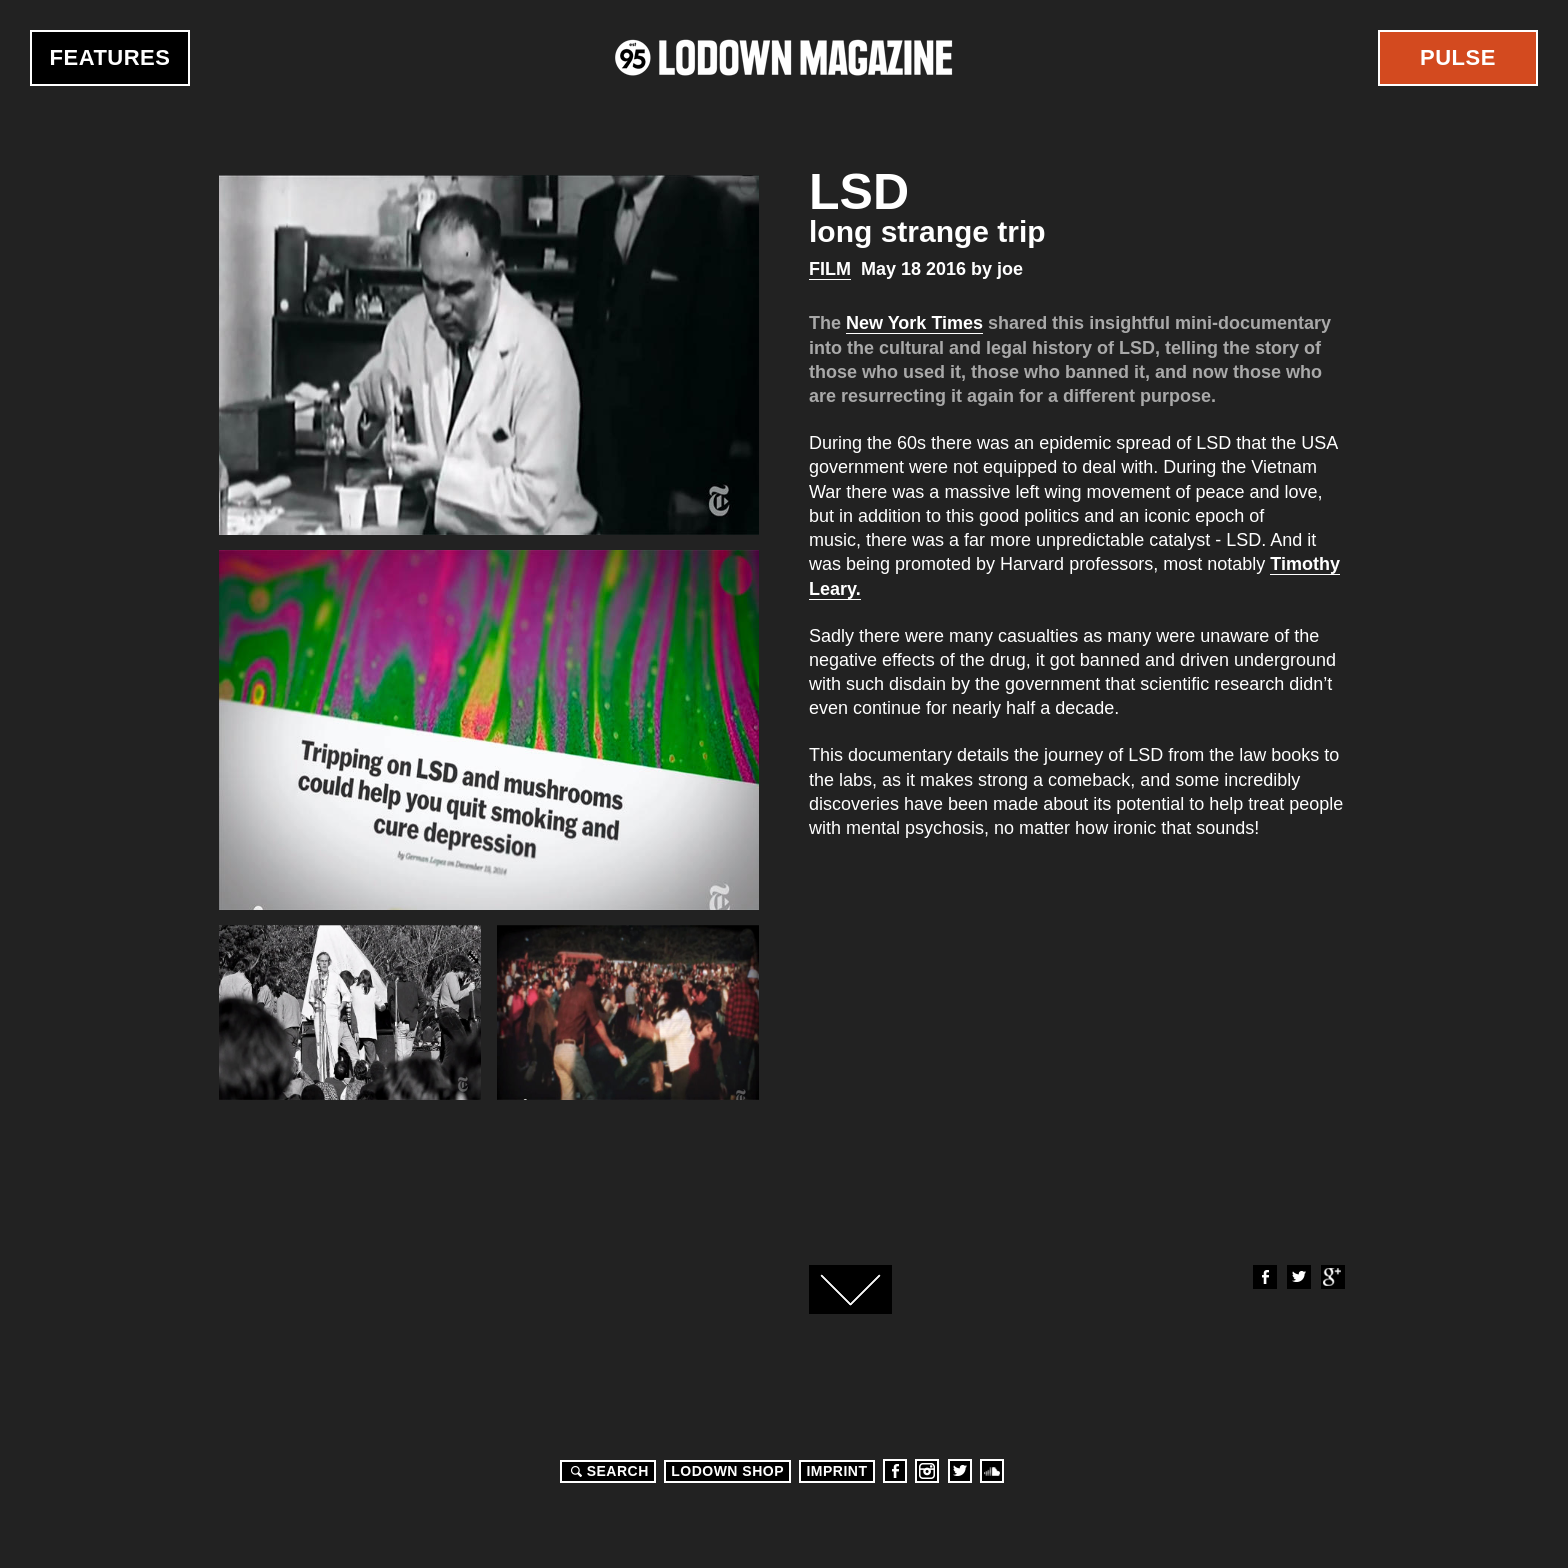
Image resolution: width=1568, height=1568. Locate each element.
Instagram (927, 1471)
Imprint (836, 1471)
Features (110, 57)
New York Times (914, 323)
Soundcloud (992, 1471)
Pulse (1458, 57)
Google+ (1332, 1277)
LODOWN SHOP (727, 1471)
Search (607, 1471)
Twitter (1298, 1277)
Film (830, 269)
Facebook (1264, 1277)
